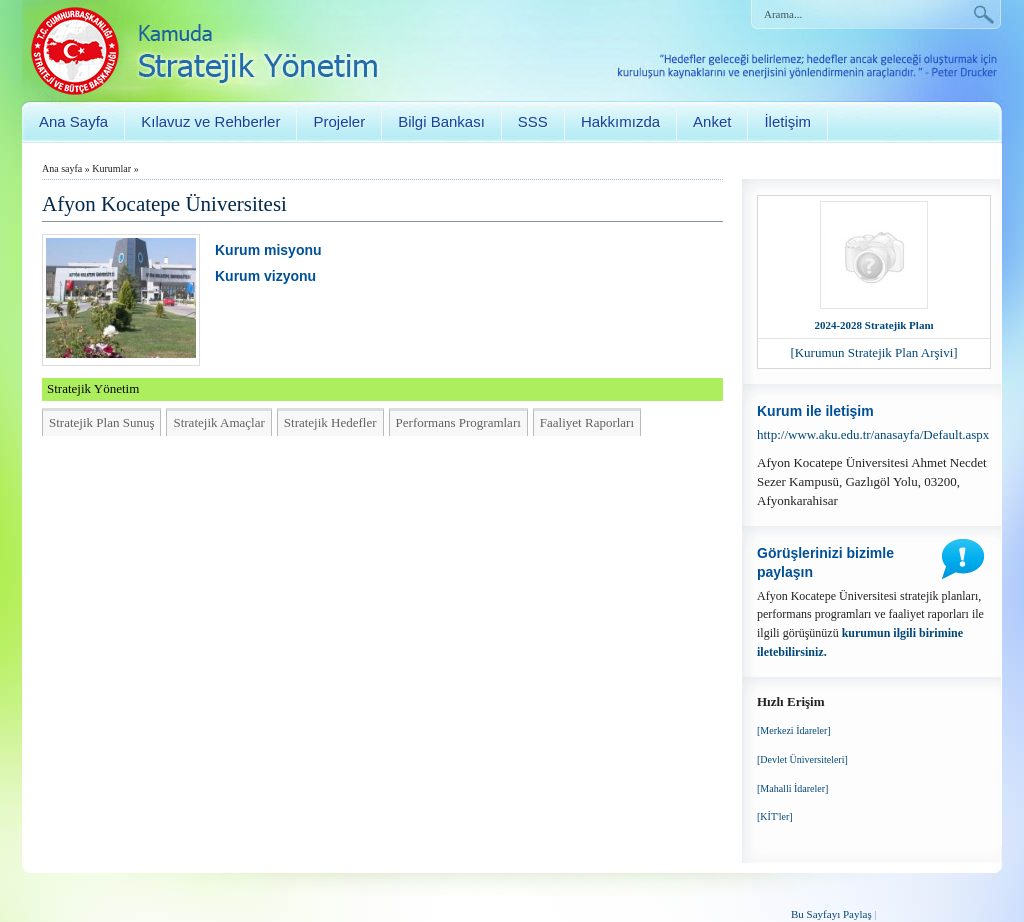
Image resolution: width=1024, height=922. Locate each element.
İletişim (787, 121)
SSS (533, 121)
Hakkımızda (620, 121)
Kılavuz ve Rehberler (210, 121)
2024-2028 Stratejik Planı (873, 325)
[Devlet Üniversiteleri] (802, 759)
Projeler (339, 121)
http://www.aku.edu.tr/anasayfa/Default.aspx (873, 434)
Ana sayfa (62, 168)
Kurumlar (111, 168)
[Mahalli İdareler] (792, 788)
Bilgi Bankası (441, 121)
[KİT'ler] (775, 816)
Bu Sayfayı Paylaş (831, 914)
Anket (712, 121)
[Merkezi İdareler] (794, 730)
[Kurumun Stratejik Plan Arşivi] (873, 352)
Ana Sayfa (73, 121)
